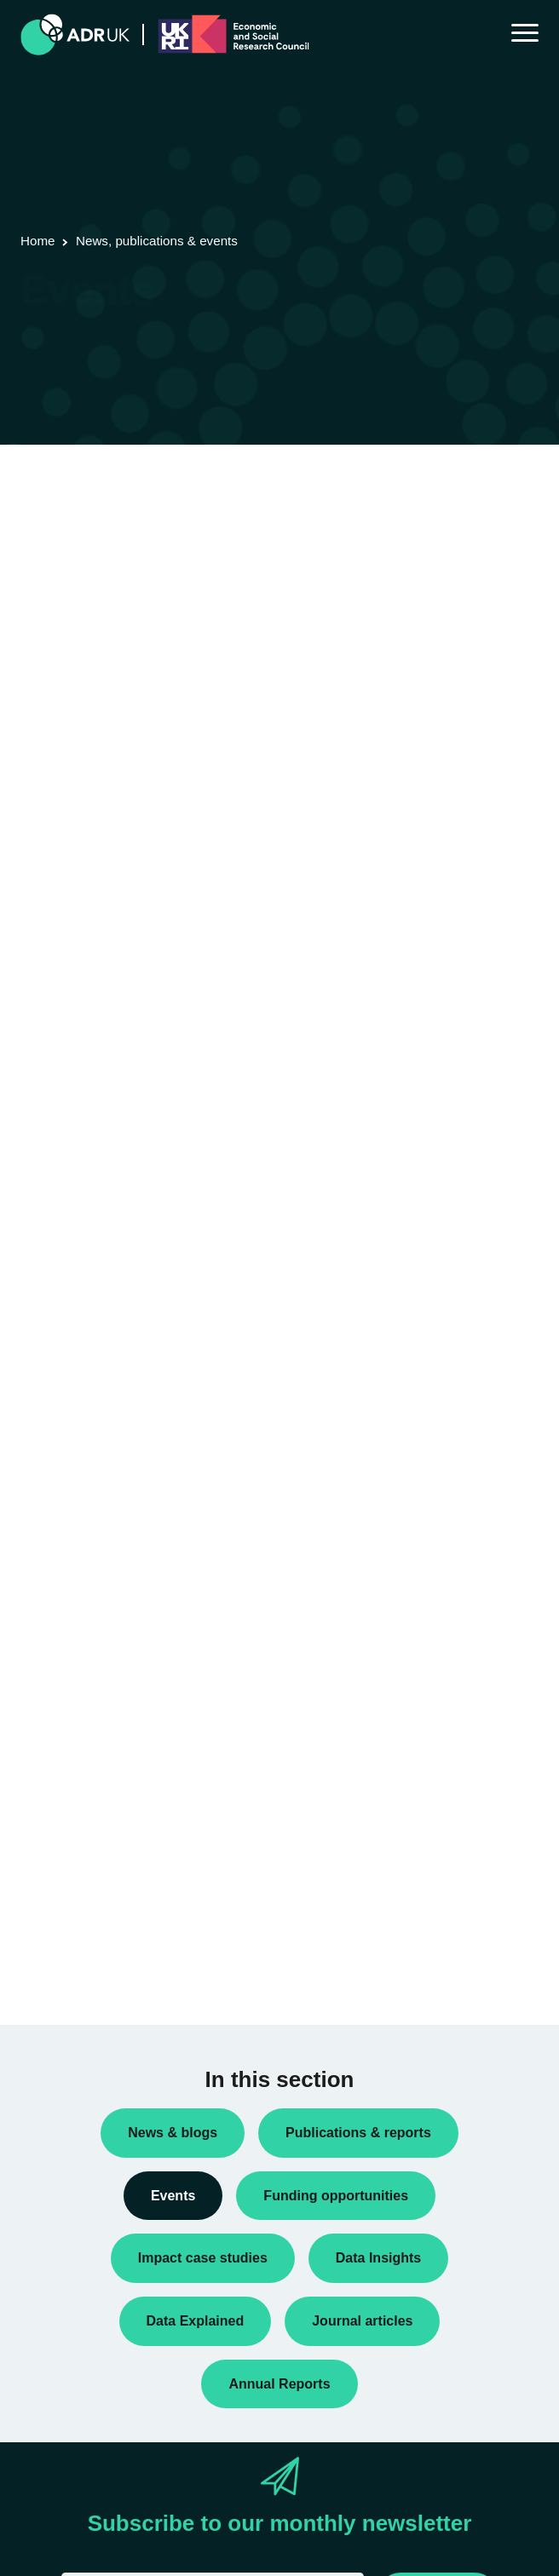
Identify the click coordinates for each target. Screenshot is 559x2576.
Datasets (58, 1463)
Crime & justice (74, 1903)
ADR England (70, 1710)
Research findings (82, 1518)
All (41, 1848)
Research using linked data (106, 1545)
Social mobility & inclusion (103, 1958)
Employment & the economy (109, 1931)
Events (52, 1491)
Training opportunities (91, 1572)
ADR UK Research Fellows (106, 1436)
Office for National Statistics (108, 1738)
